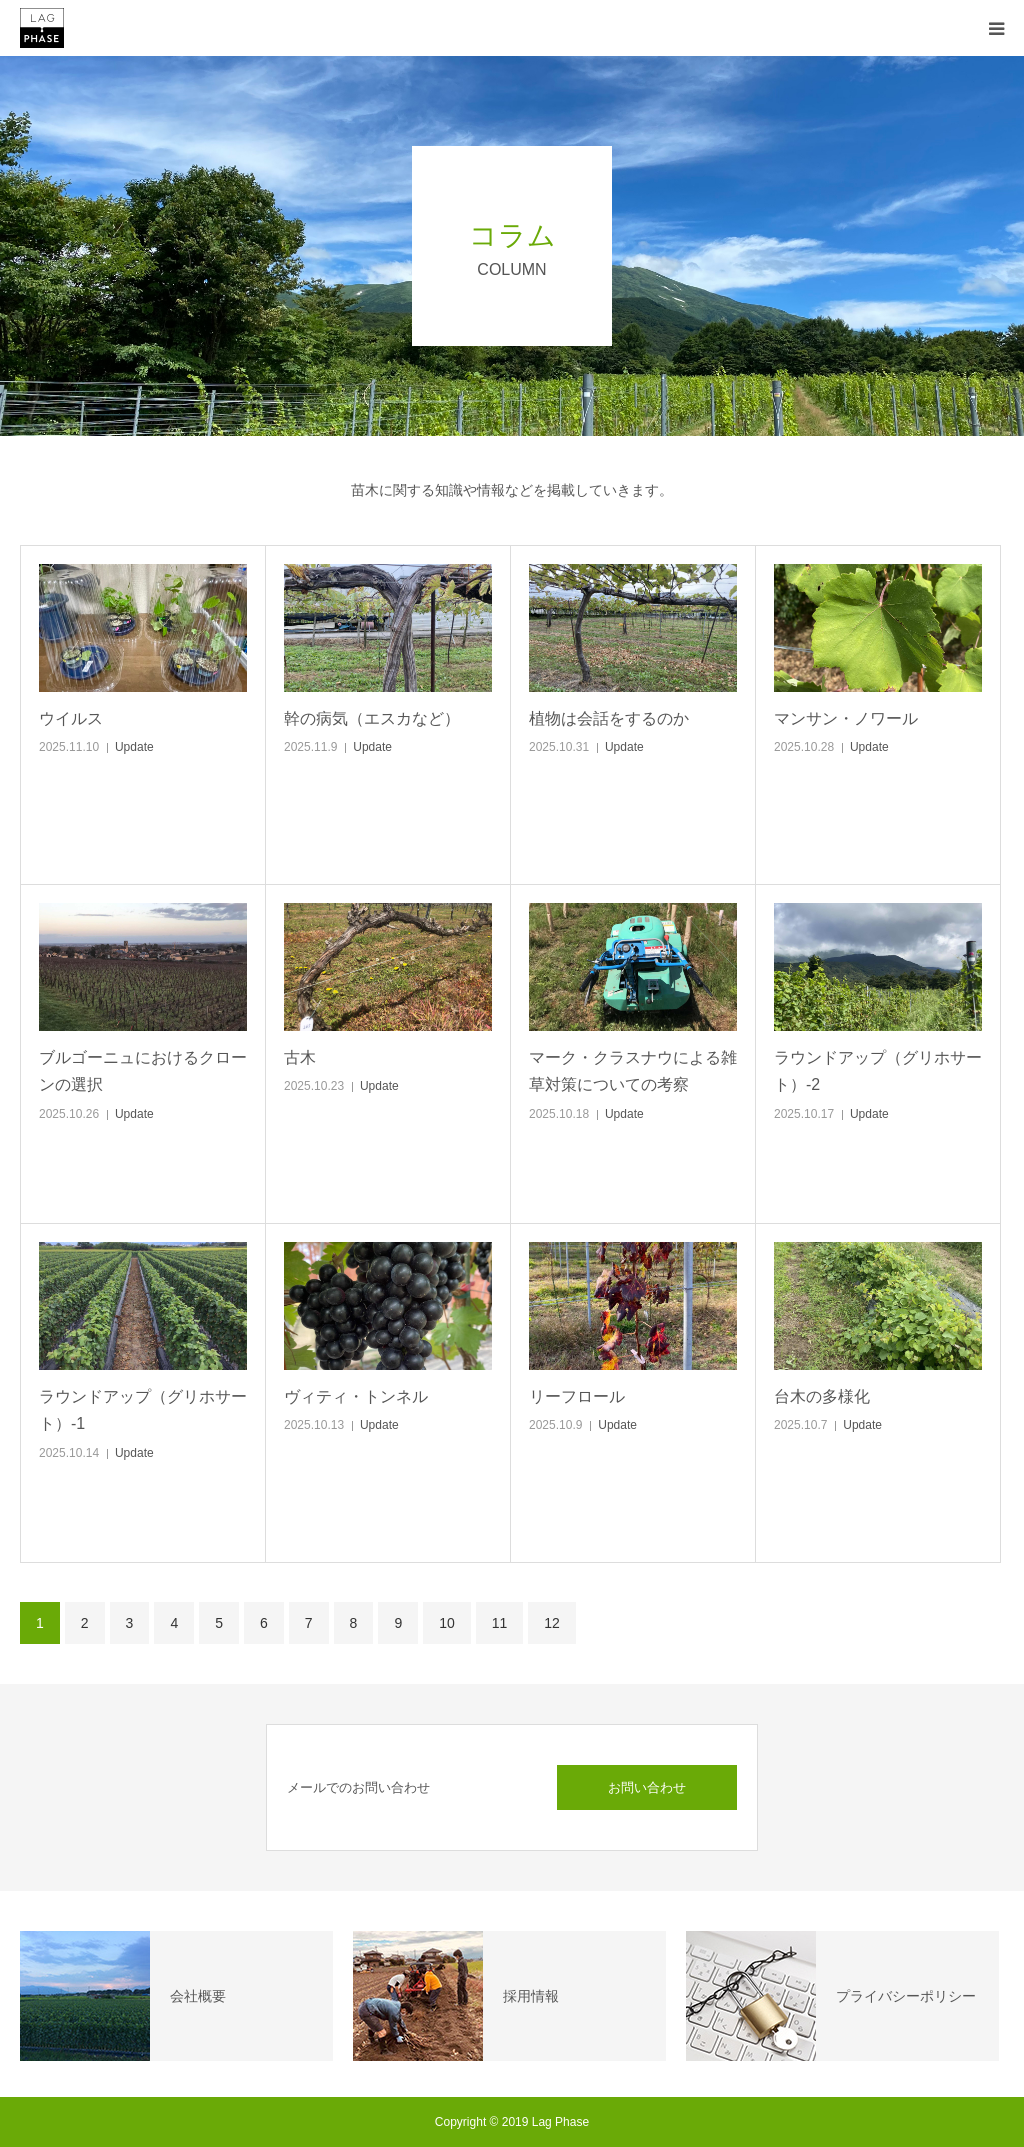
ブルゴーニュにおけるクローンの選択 (143, 1071)
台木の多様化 (822, 1396)
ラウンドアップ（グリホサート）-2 (878, 1071)
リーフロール (577, 1396)
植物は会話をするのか (609, 718)
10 (447, 1623)
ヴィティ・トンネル (356, 1396)
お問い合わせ (647, 1787)
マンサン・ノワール (846, 718)
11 (500, 1623)
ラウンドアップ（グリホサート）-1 (143, 1410)
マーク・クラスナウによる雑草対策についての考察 (633, 1071)
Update (134, 747)
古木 (300, 1057)
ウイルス (71, 718)
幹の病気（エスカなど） (372, 718)
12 (552, 1623)
